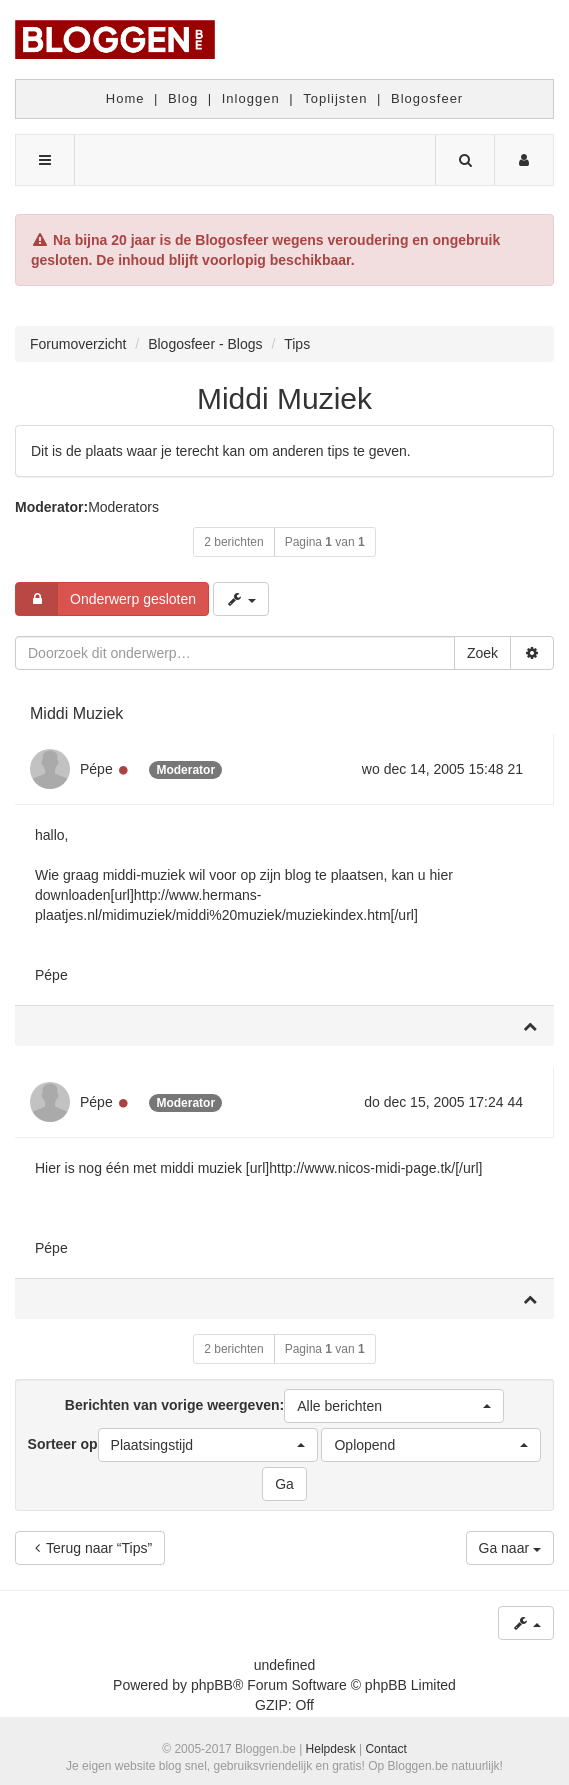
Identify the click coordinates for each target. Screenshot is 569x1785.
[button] (394, 1406)
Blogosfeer (427, 98)
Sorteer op (173, 1445)
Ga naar (510, 1548)
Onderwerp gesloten (106, 599)
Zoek (482, 653)
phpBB (212, 1685)
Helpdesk (331, 1749)
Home (125, 98)
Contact (385, 1749)
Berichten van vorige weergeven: (284, 1406)
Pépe (96, 769)
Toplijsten (335, 98)
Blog (183, 98)
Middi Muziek (284, 398)
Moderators (123, 507)
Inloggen (251, 98)
